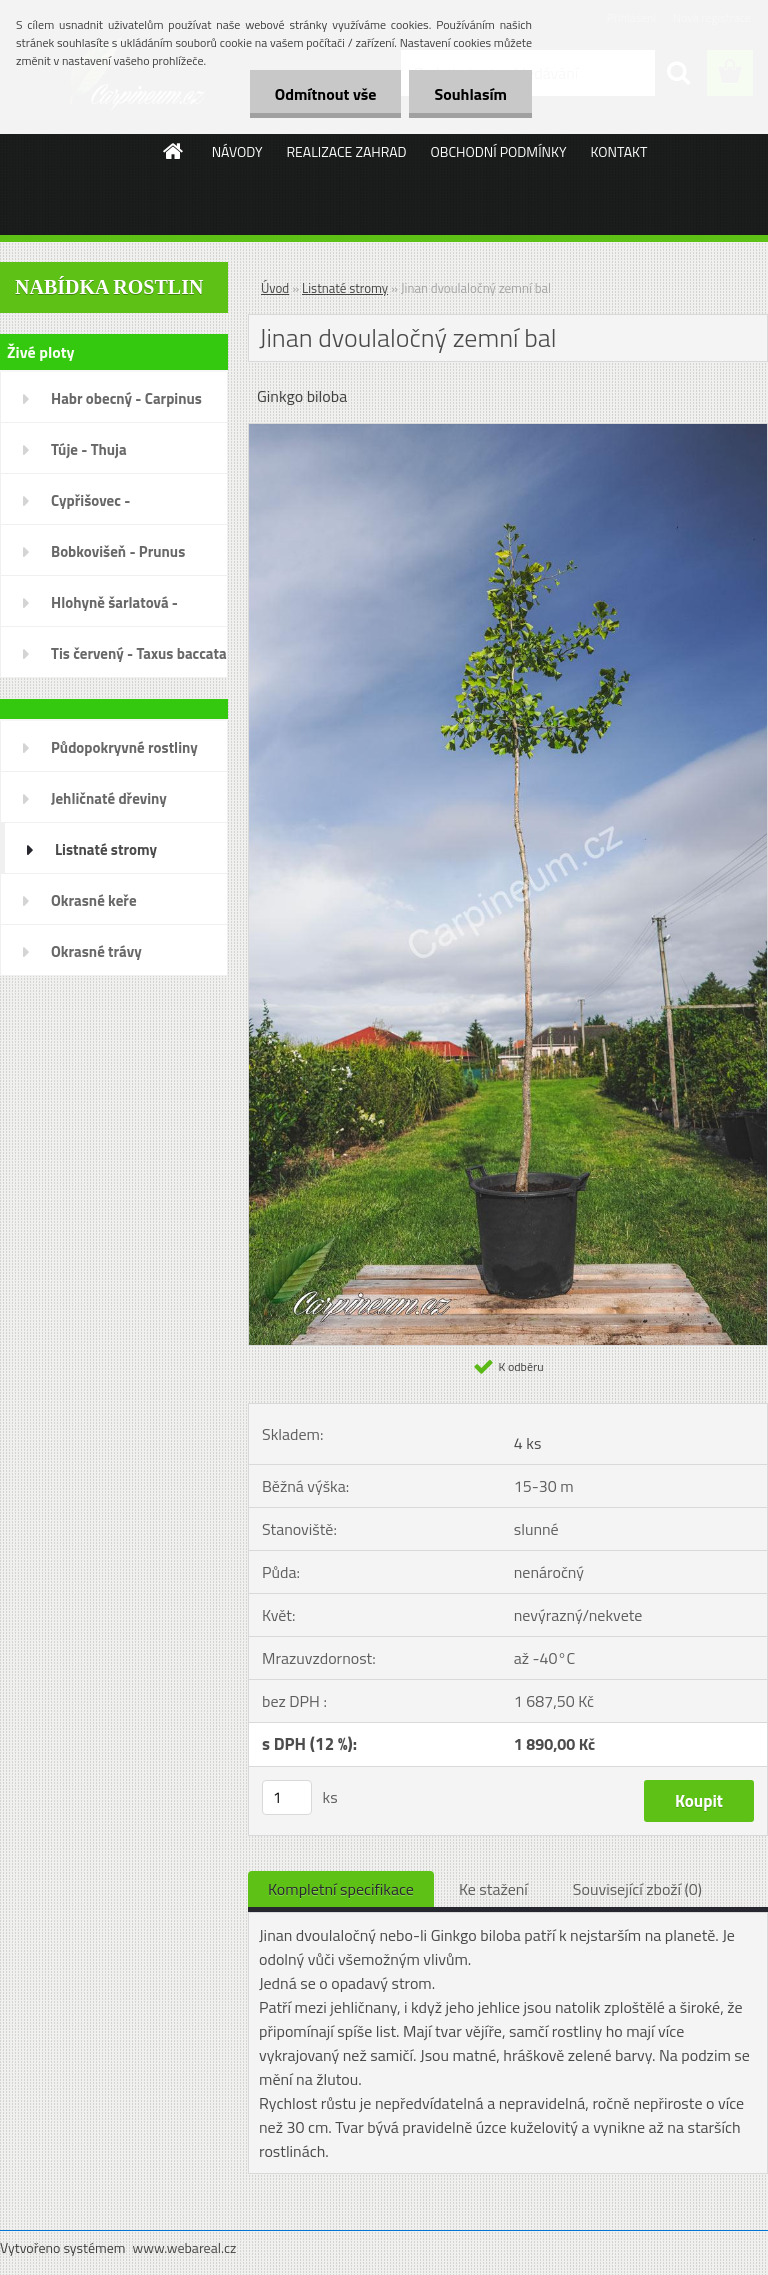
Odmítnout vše (326, 94)
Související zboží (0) (637, 1889)
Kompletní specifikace (341, 1889)
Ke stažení (493, 1889)
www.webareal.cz (185, 2247)
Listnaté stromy (345, 288)
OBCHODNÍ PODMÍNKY (499, 151)
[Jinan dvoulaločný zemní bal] (508, 432)
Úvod (275, 288)
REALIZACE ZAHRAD (346, 151)
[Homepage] (174, 151)
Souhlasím (470, 94)
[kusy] (287, 1797)
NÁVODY (237, 151)
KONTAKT (619, 151)
